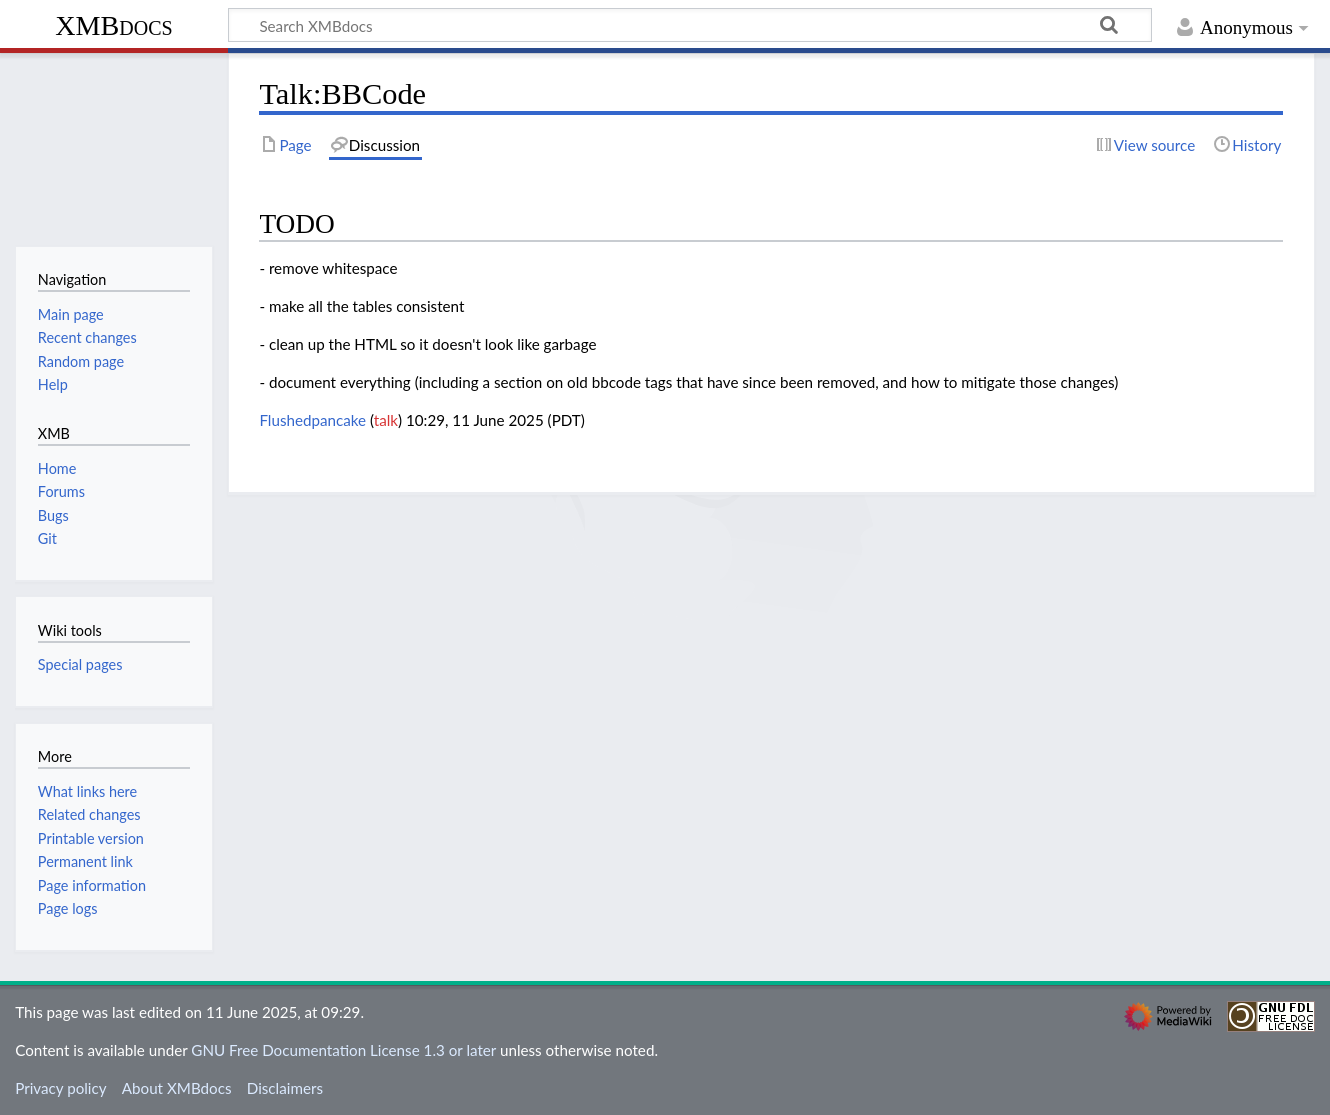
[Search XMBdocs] (690, 25)
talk (386, 420)
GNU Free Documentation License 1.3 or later (343, 1050)
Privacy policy (60, 1088)
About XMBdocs (177, 1088)
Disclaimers (285, 1088)
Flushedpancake (312, 420)
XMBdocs (113, 25)
